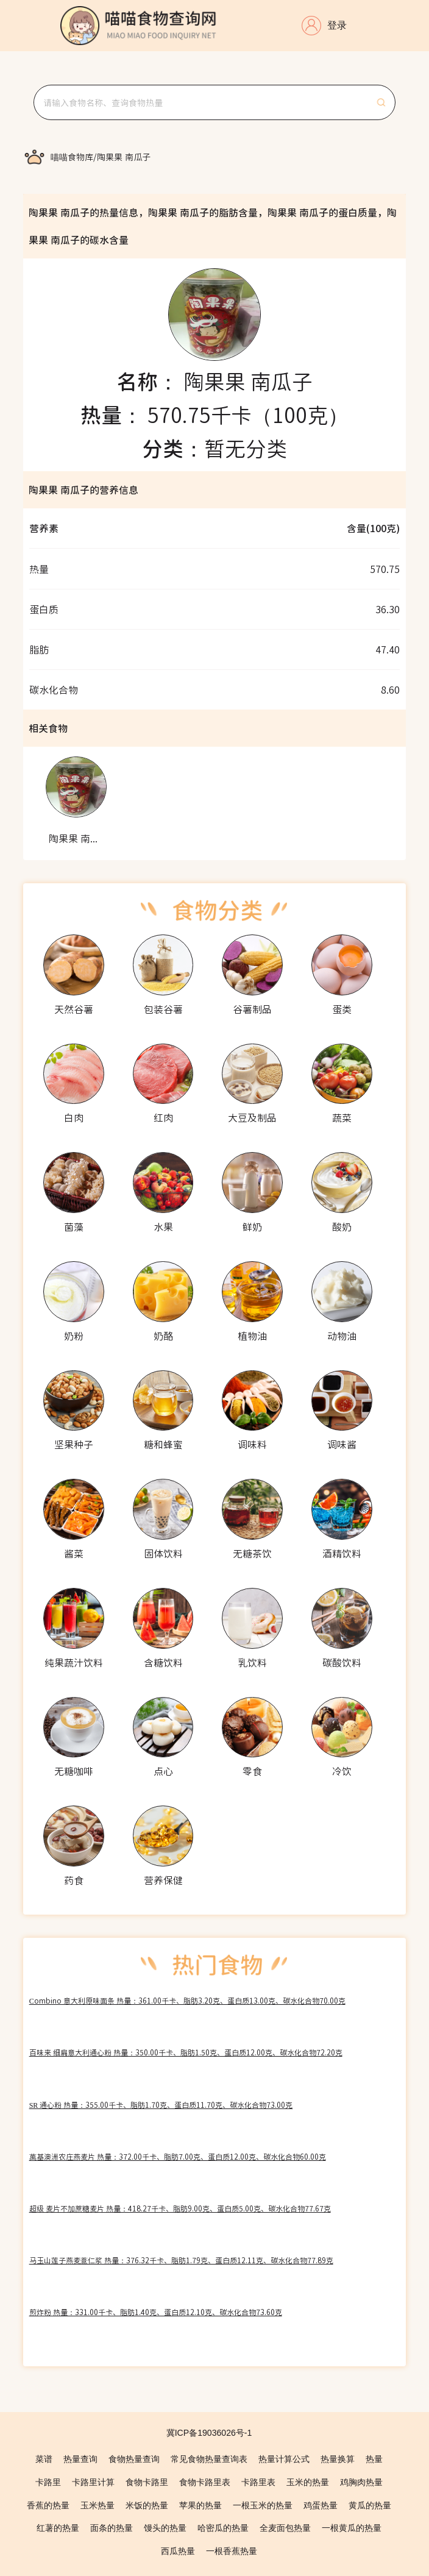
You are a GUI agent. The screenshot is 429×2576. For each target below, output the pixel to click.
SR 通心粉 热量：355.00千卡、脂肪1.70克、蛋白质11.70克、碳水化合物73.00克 (161, 2104)
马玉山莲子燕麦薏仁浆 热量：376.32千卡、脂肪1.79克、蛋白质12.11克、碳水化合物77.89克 (181, 2260)
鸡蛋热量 (320, 2505)
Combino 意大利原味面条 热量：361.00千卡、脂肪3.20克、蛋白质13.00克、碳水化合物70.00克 (187, 2000)
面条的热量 (111, 2528)
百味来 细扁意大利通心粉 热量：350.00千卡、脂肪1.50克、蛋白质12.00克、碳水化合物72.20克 (185, 2052)
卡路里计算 (93, 2482)
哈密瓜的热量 (223, 2528)
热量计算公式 (284, 2459)
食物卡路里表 (204, 2482)
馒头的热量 (165, 2528)
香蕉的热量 (48, 2505)
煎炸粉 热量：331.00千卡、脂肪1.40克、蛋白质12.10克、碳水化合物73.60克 (155, 2312)
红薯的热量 (58, 2528)
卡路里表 (258, 2482)
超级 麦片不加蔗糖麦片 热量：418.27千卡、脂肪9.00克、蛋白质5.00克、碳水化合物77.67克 (180, 2208)
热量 (374, 2459)
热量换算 (338, 2459)
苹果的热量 (200, 2505)
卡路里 (48, 2482)
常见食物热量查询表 (209, 2459)
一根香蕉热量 (231, 2551)
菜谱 (43, 2459)
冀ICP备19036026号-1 (209, 2433)
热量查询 (80, 2459)
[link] (72, 157)
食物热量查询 (134, 2459)
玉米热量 (97, 2505)
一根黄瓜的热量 (351, 2528)
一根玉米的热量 (262, 2505)
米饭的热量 (147, 2505)
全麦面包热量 (285, 2528)
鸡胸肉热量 (361, 2482)
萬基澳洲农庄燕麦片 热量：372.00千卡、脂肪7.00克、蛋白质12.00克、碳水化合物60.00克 (177, 2156)
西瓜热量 (178, 2551)
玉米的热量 (307, 2482)
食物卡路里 (147, 2482)
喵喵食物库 (72, 157)
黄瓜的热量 (370, 2505)
